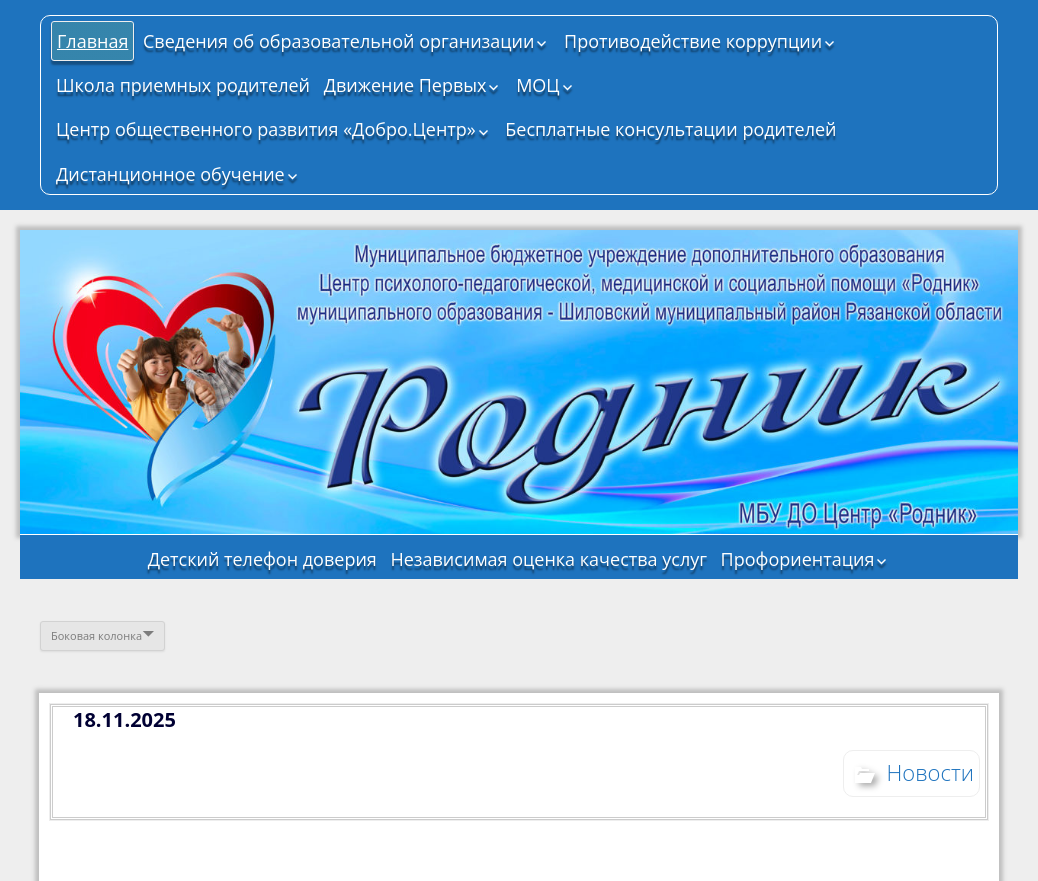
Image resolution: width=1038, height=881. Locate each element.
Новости (930, 772)
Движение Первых (405, 85)
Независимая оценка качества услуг (548, 559)
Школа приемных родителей (183, 85)
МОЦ (537, 85)
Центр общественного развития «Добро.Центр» (266, 129)
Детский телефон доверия (262, 559)
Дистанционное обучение (170, 174)
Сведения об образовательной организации (338, 41)
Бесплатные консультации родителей (670, 129)
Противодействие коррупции (693, 41)
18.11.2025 (124, 719)
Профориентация (798, 559)
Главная (92, 41)
